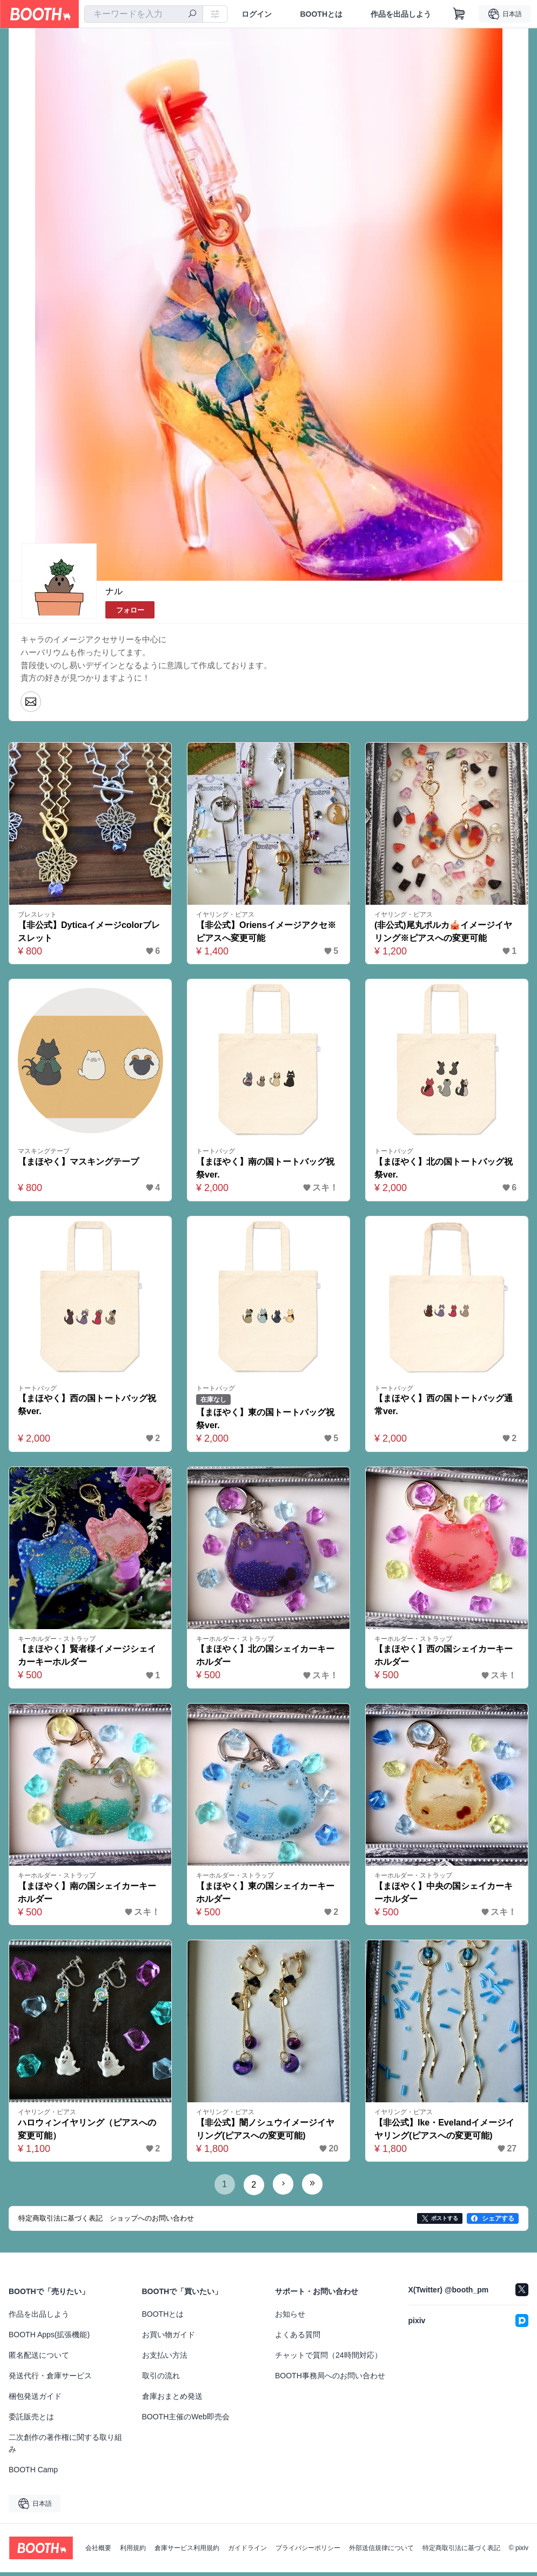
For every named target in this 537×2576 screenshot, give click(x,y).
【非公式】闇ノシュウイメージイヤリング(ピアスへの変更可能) (266, 2133)
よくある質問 (297, 2338)
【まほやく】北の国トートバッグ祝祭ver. (444, 1171)
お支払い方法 (164, 2359)
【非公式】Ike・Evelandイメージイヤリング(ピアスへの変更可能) (445, 2133)
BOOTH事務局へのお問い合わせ (330, 2379)
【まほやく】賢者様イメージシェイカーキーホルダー (87, 1659)
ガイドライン (247, 2551)
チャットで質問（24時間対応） (328, 2359)
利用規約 (133, 2551)
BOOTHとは (321, 14)
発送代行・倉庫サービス (50, 2379)
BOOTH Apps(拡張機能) (49, 2338)
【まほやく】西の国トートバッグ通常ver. (444, 1408)
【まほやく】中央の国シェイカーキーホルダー (444, 1896)
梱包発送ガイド (35, 2400)
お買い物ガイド (168, 2338)
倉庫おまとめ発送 (172, 2400)
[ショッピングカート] (459, 14)
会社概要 (98, 2551)
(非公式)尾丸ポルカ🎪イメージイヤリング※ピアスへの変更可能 (444, 933)
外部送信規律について (381, 2551)
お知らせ (290, 2317)
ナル (114, 591)
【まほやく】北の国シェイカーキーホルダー (266, 1659)
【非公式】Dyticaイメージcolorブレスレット (89, 933)
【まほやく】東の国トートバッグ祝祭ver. (266, 1422)
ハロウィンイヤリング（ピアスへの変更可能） (87, 2133)
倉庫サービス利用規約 (187, 2551)
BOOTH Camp (33, 2473)
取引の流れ (161, 2379)
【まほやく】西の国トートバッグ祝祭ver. (87, 1408)
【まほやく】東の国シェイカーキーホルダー (266, 1896)
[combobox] (143, 14)
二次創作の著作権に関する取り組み (65, 2447)
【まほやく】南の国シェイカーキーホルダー (87, 1896)
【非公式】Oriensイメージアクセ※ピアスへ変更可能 (267, 933)
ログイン (256, 14)
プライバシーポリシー (308, 2551)
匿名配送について (39, 2359)
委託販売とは (31, 2420)
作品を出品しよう (401, 14)
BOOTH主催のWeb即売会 (186, 2420)
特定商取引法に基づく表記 (461, 2551)
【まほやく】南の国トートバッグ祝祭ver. (266, 1171)
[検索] (192, 14)
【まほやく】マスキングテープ (78, 1164)
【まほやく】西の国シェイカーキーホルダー (444, 1659)
